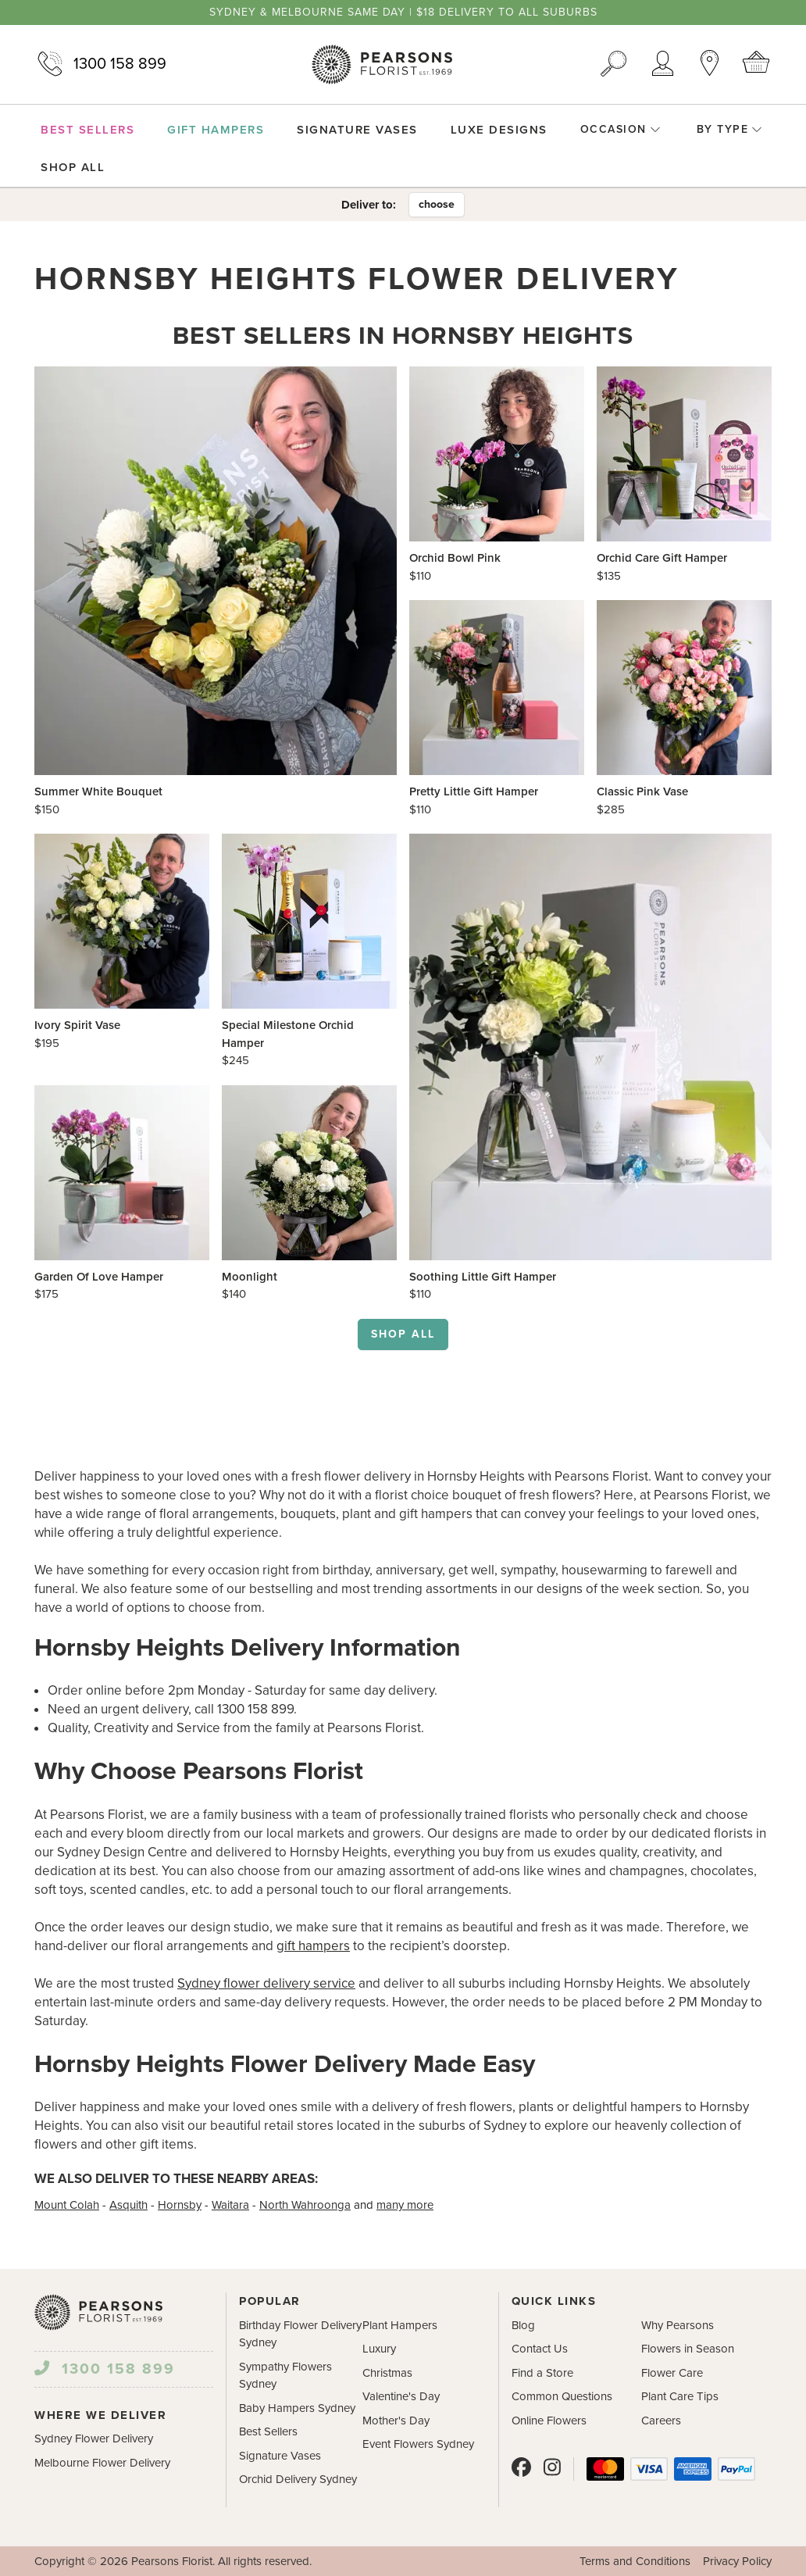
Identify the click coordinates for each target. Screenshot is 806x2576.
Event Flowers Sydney (418, 2444)
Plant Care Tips (680, 2396)
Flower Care (672, 2373)
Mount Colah (66, 2205)
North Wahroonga (305, 2205)
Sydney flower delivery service (266, 1983)
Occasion (620, 129)
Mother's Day (396, 2420)
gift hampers (313, 1946)
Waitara (230, 2205)
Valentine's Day (401, 2396)
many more (404, 2205)
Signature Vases (280, 2456)
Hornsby (180, 2205)
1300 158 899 (100, 64)
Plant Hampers (399, 2325)
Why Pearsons (677, 2325)
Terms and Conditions (635, 2561)
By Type (730, 129)
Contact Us (540, 2349)
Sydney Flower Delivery (93, 2438)
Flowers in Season (687, 2349)
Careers (661, 2420)
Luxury (379, 2349)
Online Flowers (549, 2420)
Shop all (403, 1334)
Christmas (387, 2373)
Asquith (128, 2205)
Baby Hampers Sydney (297, 2408)
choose (437, 204)
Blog (523, 2325)
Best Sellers (268, 2431)
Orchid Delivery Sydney (298, 2479)
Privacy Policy (737, 2561)
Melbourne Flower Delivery (102, 2463)
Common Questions (562, 2396)
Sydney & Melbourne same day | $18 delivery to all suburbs (403, 12)
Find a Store (542, 2373)
